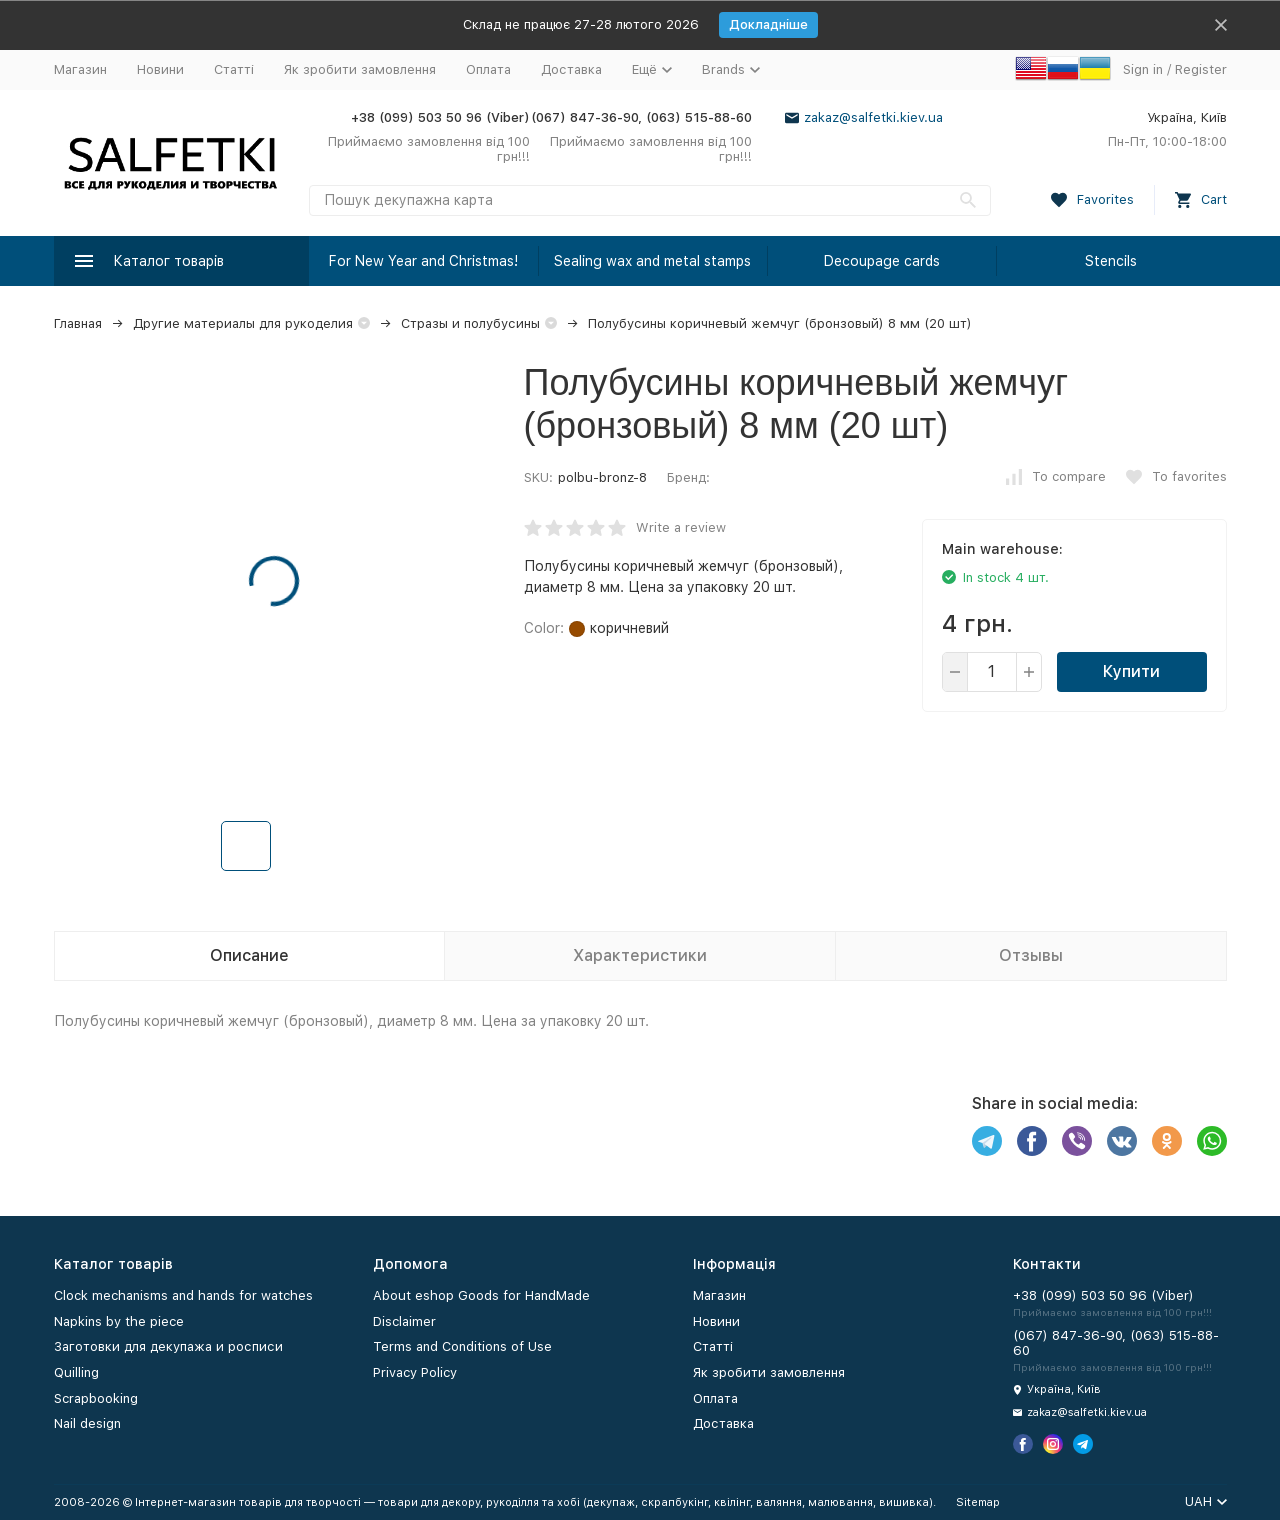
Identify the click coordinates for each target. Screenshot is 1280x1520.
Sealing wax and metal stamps (652, 261)
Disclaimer (404, 1321)
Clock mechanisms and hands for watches (183, 1295)
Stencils (1111, 261)
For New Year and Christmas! (423, 261)
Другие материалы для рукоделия (243, 323)
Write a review (681, 527)
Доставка (571, 69)
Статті (234, 69)
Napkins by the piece (119, 1321)
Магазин (80, 69)
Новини (160, 69)
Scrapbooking (96, 1398)
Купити (1131, 671)
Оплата (488, 69)
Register (1201, 69)
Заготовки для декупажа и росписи (168, 1346)
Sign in (1143, 69)
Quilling (76, 1372)
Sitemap (978, 1502)
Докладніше (768, 24)
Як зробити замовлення (360, 69)
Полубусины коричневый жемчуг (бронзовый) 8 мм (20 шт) (780, 323)
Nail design (87, 1423)
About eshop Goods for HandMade (481, 1295)
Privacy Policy (415, 1372)
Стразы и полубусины (470, 323)
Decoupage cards (882, 261)
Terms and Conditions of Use (462, 1346)
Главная (78, 323)
